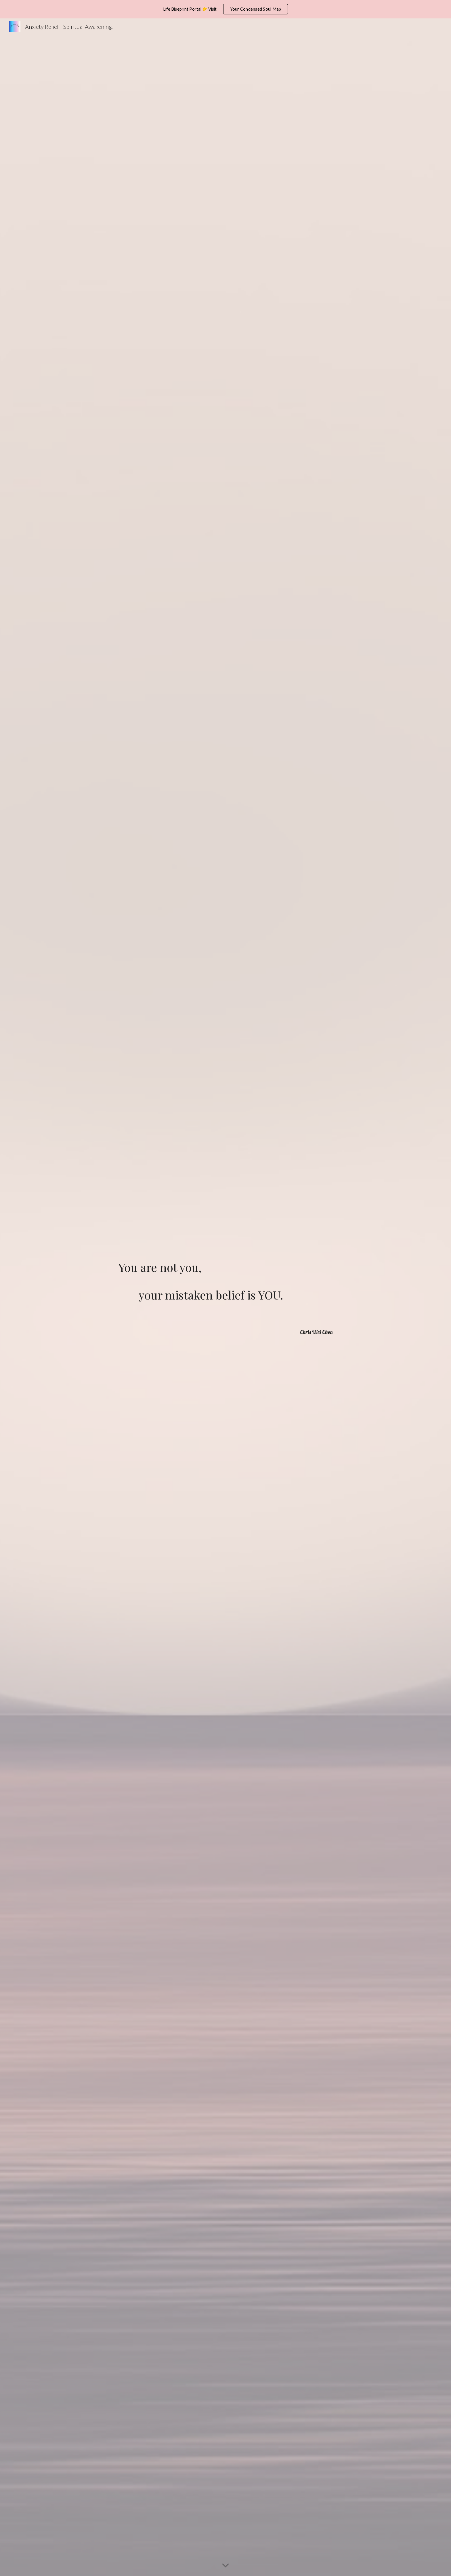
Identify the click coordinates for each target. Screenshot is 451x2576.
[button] (225, 2566)
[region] (225, 9)
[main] (225, 1289)
